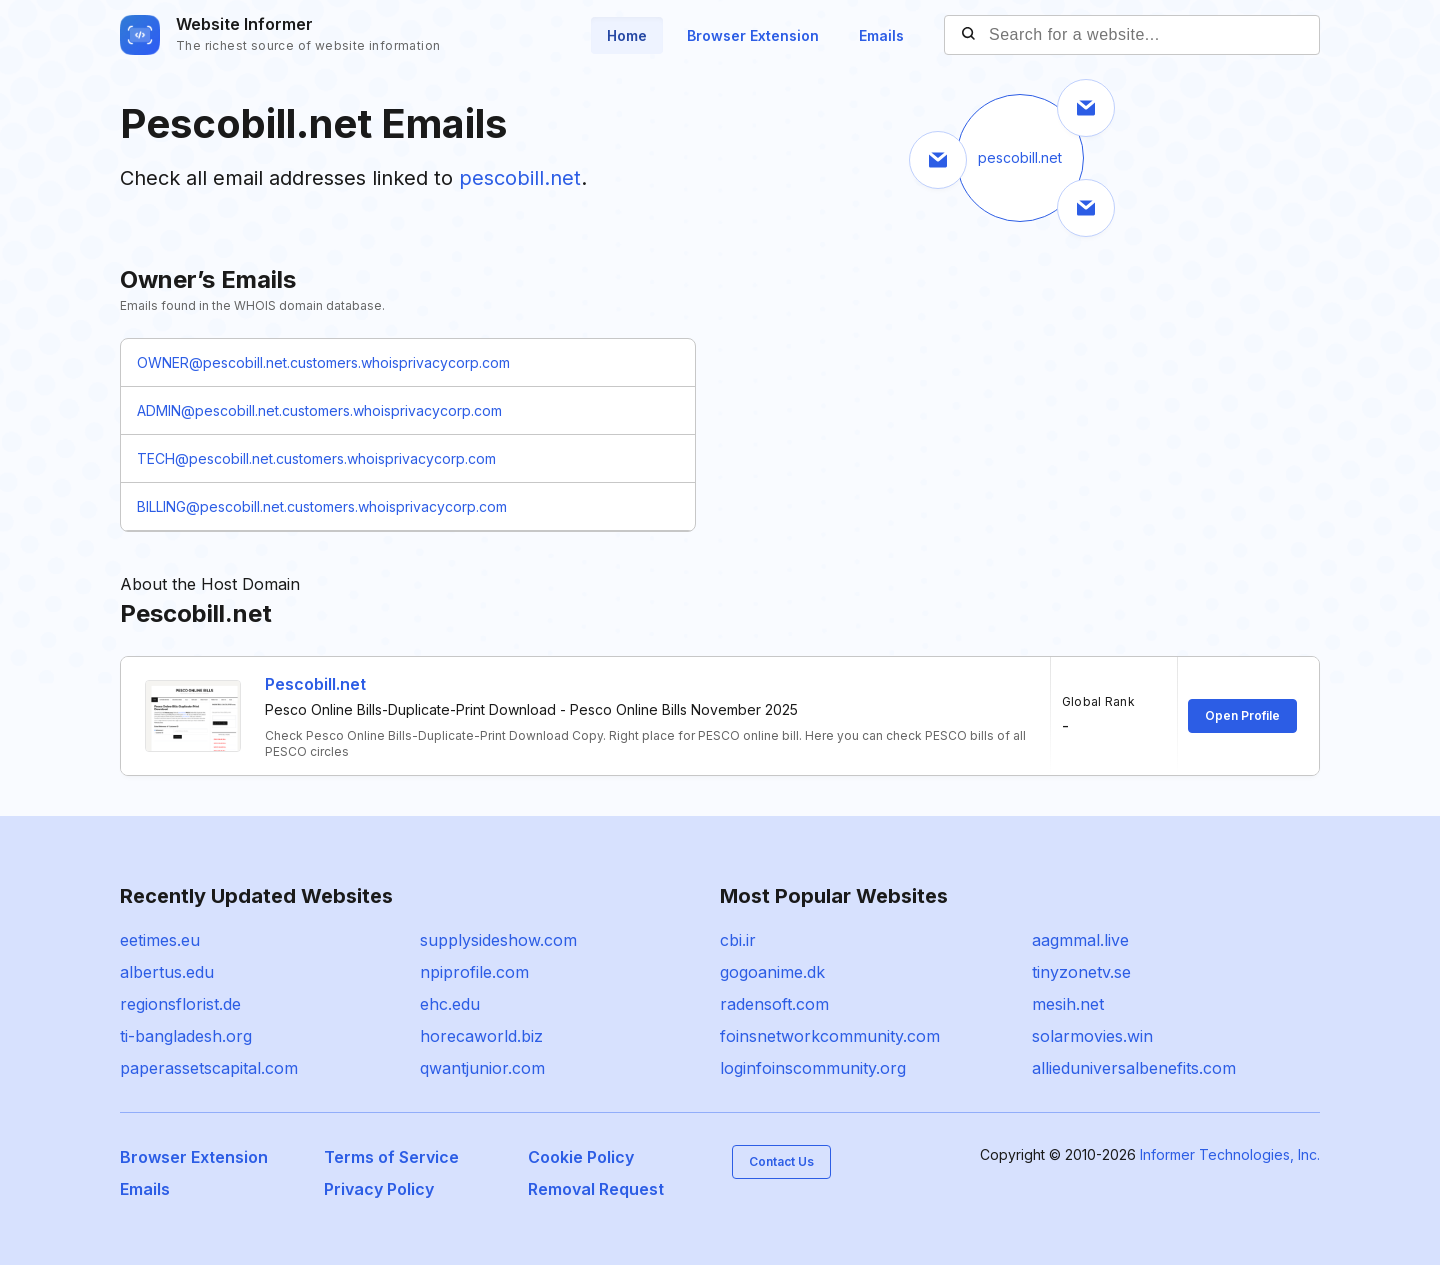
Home (627, 35)
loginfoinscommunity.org (813, 1068)
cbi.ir (738, 940)
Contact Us (781, 1161)
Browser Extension (753, 35)
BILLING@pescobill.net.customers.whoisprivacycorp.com (322, 506)
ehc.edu (450, 1004)
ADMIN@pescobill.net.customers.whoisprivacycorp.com (319, 410)
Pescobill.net (315, 684)
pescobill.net (520, 178)
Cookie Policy (581, 1157)
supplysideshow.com (498, 940)
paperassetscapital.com (209, 1068)
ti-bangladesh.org (186, 1036)
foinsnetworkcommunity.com (830, 1036)
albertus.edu (167, 972)
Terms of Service (391, 1157)
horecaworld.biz (481, 1036)
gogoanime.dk (772, 972)
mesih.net (1068, 1004)
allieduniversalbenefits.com (1134, 1068)
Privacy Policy (379, 1189)
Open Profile (1242, 715)
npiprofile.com (474, 972)
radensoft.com (774, 1004)
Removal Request (596, 1189)
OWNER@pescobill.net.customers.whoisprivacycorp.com (323, 362)
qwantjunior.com (482, 1068)
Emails (881, 35)
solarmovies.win (1092, 1036)
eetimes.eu (160, 940)
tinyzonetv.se (1081, 972)
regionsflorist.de (180, 1004)
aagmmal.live (1080, 940)
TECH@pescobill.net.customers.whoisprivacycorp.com (316, 458)
